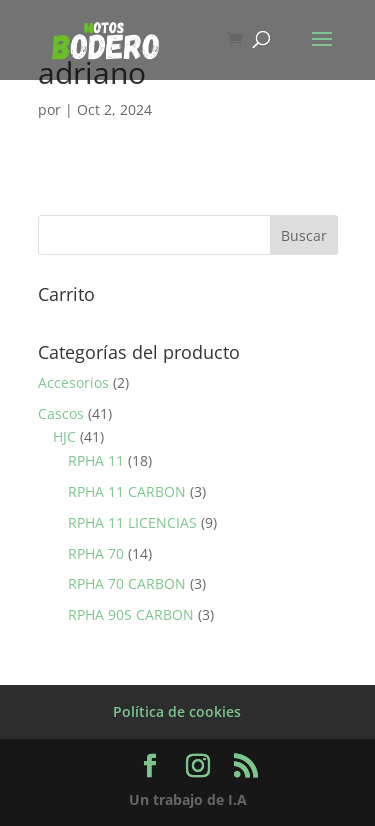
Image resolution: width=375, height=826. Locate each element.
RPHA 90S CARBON (131, 614)
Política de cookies (177, 711)
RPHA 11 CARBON (127, 491)
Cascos (61, 413)
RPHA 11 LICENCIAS (132, 522)
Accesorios (73, 382)
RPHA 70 (96, 553)
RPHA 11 (96, 460)
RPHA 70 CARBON (127, 583)
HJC (64, 436)
